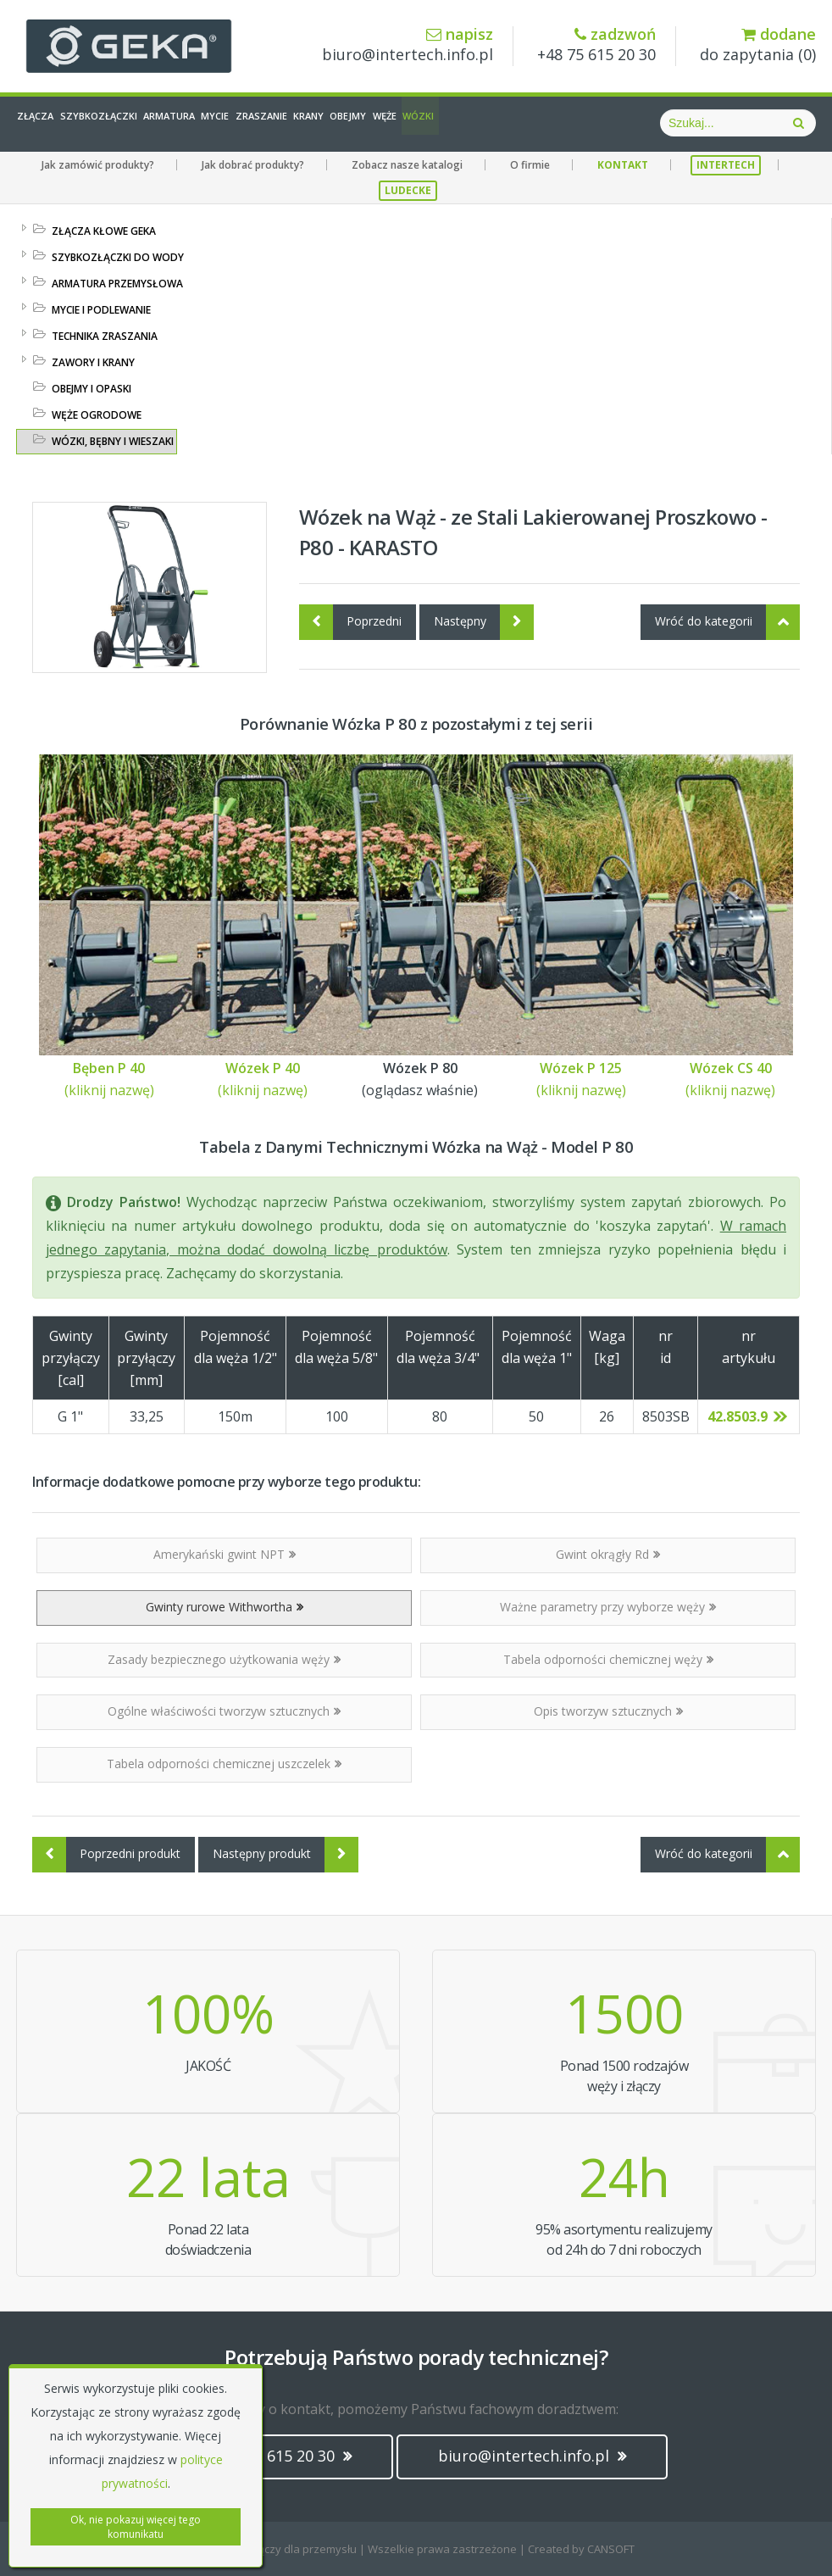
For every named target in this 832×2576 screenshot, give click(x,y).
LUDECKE (408, 190)
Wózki (612, 123)
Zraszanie (365, 123)
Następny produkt (285, 1854)
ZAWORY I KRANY (93, 362)
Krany (434, 123)
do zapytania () (758, 45)
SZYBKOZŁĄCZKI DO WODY (118, 257)
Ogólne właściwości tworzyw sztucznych (224, 1711)
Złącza (49, 123)
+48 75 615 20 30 (596, 45)
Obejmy (497, 123)
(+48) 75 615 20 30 (279, 2455)
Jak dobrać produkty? (253, 165)
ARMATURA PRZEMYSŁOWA (117, 283)
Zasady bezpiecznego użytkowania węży (224, 1659)
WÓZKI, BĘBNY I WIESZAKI (113, 441)
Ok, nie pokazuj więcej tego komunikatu (135, 2526)
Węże (556, 123)
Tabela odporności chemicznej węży (608, 1659)
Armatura (227, 123)
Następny (484, 622)
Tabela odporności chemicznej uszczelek (224, 1763)
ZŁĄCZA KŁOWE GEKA (104, 231)
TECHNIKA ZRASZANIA (105, 336)
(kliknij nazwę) (109, 1090)
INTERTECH (725, 165)
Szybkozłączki (134, 123)
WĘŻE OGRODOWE (96, 415)
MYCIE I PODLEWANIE (101, 310)
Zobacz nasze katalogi (407, 165)
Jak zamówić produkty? (98, 165)
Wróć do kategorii (727, 622)
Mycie (296, 123)
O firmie (530, 165)
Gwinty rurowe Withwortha (224, 1607)
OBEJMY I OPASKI (91, 388)
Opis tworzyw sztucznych (608, 1711)
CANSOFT (611, 2549)
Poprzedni (350, 622)
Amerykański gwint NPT (224, 1554)
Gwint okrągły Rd (608, 1554)
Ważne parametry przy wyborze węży (608, 1607)
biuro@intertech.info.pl (407, 45)
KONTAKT (622, 165)
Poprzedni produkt (106, 1854)
